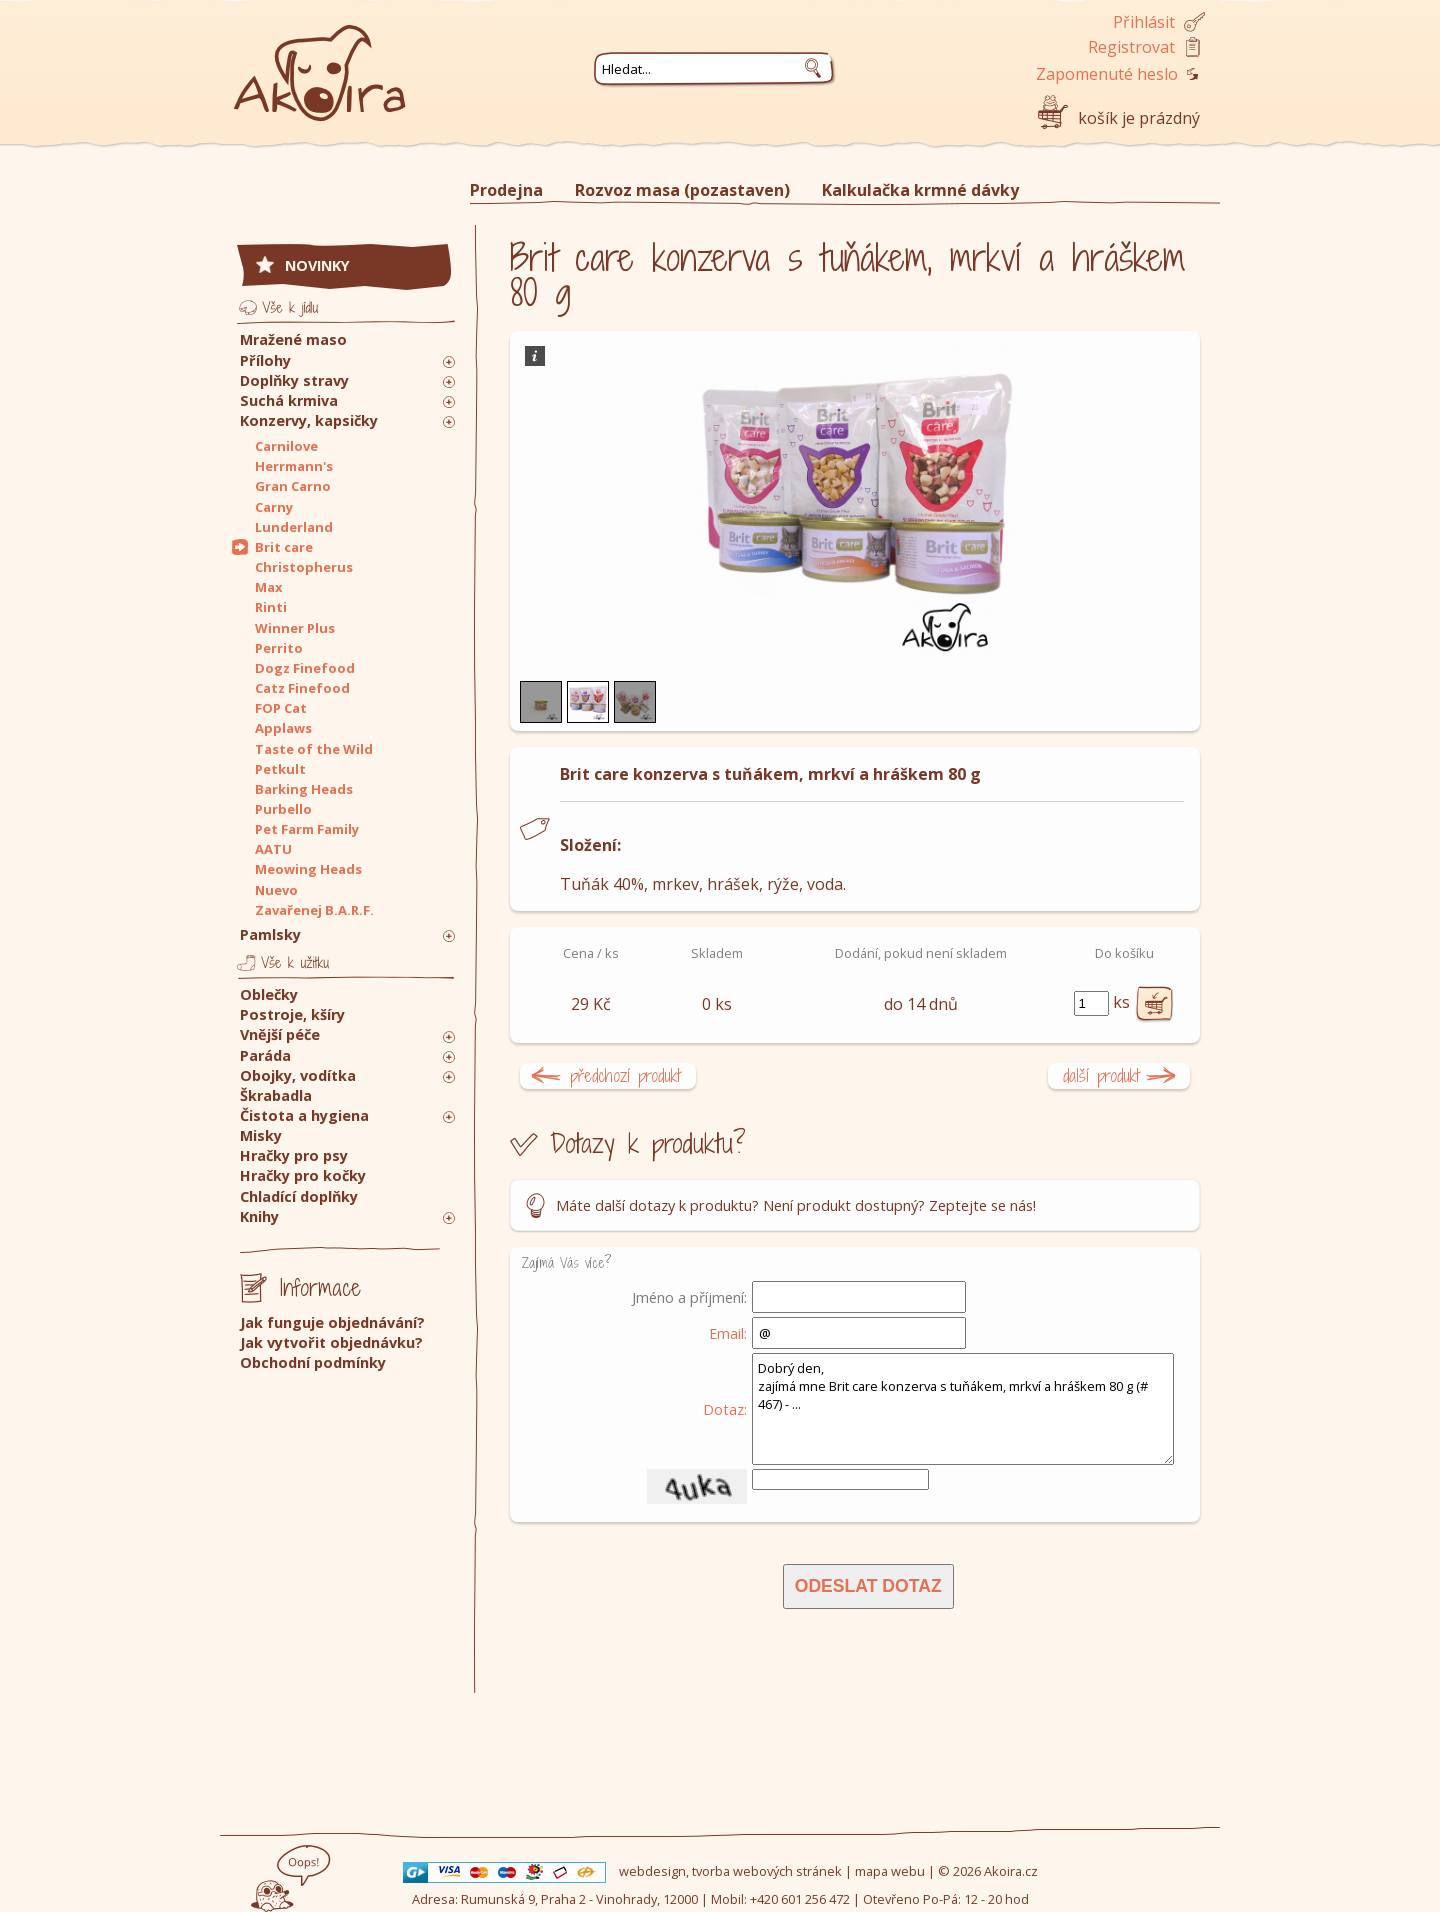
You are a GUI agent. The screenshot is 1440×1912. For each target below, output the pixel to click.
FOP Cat (281, 708)
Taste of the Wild (314, 749)
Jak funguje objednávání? (332, 1322)
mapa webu (890, 1871)
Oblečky (269, 994)
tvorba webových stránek (767, 1871)
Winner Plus (295, 628)
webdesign (652, 1871)
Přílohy (265, 360)
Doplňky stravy (294, 380)
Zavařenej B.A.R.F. (314, 910)
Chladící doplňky (299, 1196)
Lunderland (294, 527)
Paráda (265, 1055)
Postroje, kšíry (292, 1014)
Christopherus (304, 567)
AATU (273, 849)
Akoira (320, 62)
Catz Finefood (302, 688)
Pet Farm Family (307, 829)
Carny (274, 507)
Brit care (284, 547)
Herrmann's (294, 466)
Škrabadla (276, 1095)
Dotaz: (725, 1409)
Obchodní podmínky (313, 1362)
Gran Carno (293, 486)
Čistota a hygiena (304, 1115)
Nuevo (276, 890)
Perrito (279, 648)
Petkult (280, 769)
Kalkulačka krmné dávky (920, 190)
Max (268, 587)
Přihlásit (1144, 22)
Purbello (283, 809)
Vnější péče (280, 1034)
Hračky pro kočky (303, 1175)
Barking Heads (304, 789)
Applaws (283, 728)
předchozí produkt (625, 1075)
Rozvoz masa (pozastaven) (682, 190)
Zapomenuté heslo (1107, 74)
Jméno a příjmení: (689, 1297)
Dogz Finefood (305, 668)
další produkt (1101, 1075)
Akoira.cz (1011, 1871)
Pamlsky (270, 934)
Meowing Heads (308, 869)
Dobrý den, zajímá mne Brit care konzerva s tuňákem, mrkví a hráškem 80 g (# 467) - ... (963, 1409)
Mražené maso (293, 339)
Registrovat (1131, 47)
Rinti (271, 607)
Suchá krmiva (289, 400)
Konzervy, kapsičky (309, 420)
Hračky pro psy (294, 1155)
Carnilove (286, 446)
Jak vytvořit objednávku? (331, 1342)
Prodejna (506, 190)
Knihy (259, 1216)
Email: (728, 1333)
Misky (261, 1135)
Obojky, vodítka (298, 1075)
